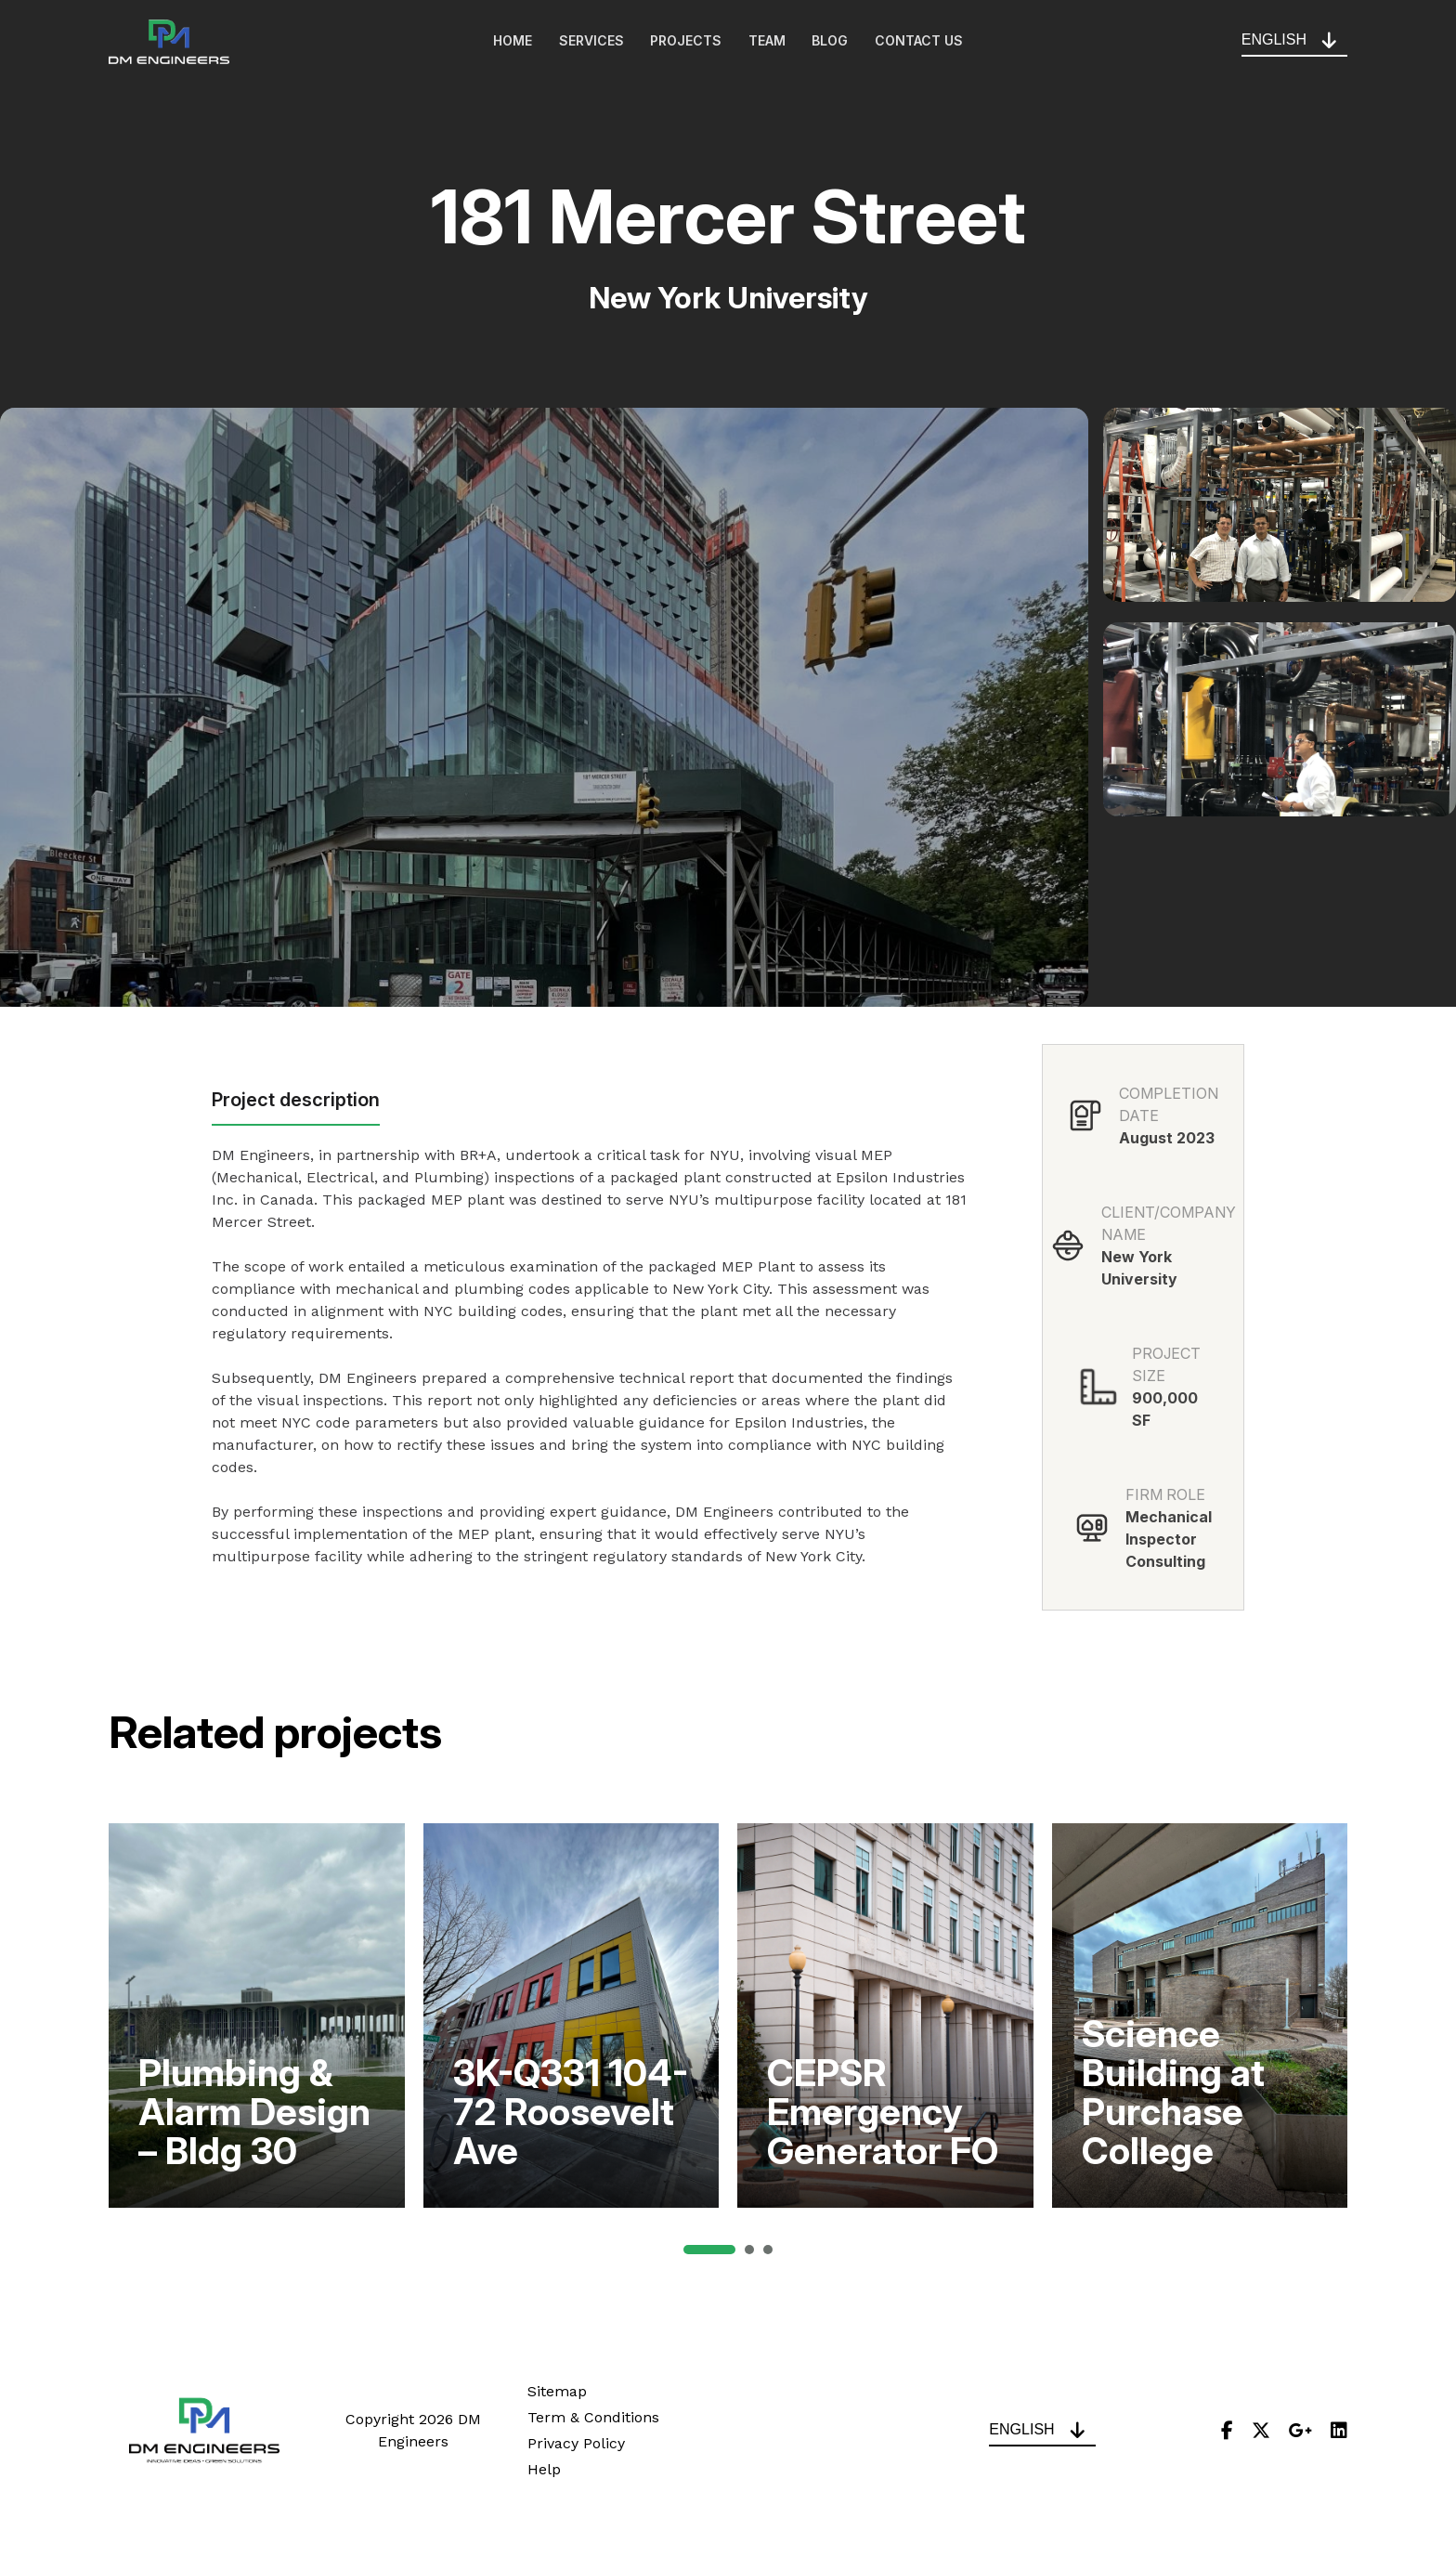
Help (544, 2469)
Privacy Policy (576, 2443)
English (1274, 40)
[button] (709, 2249)
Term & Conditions (593, 2417)
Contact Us (922, 41)
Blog (832, 41)
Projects (686, 41)
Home (509, 41)
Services (589, 41)
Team (767, 41)
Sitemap (557, 2391)
